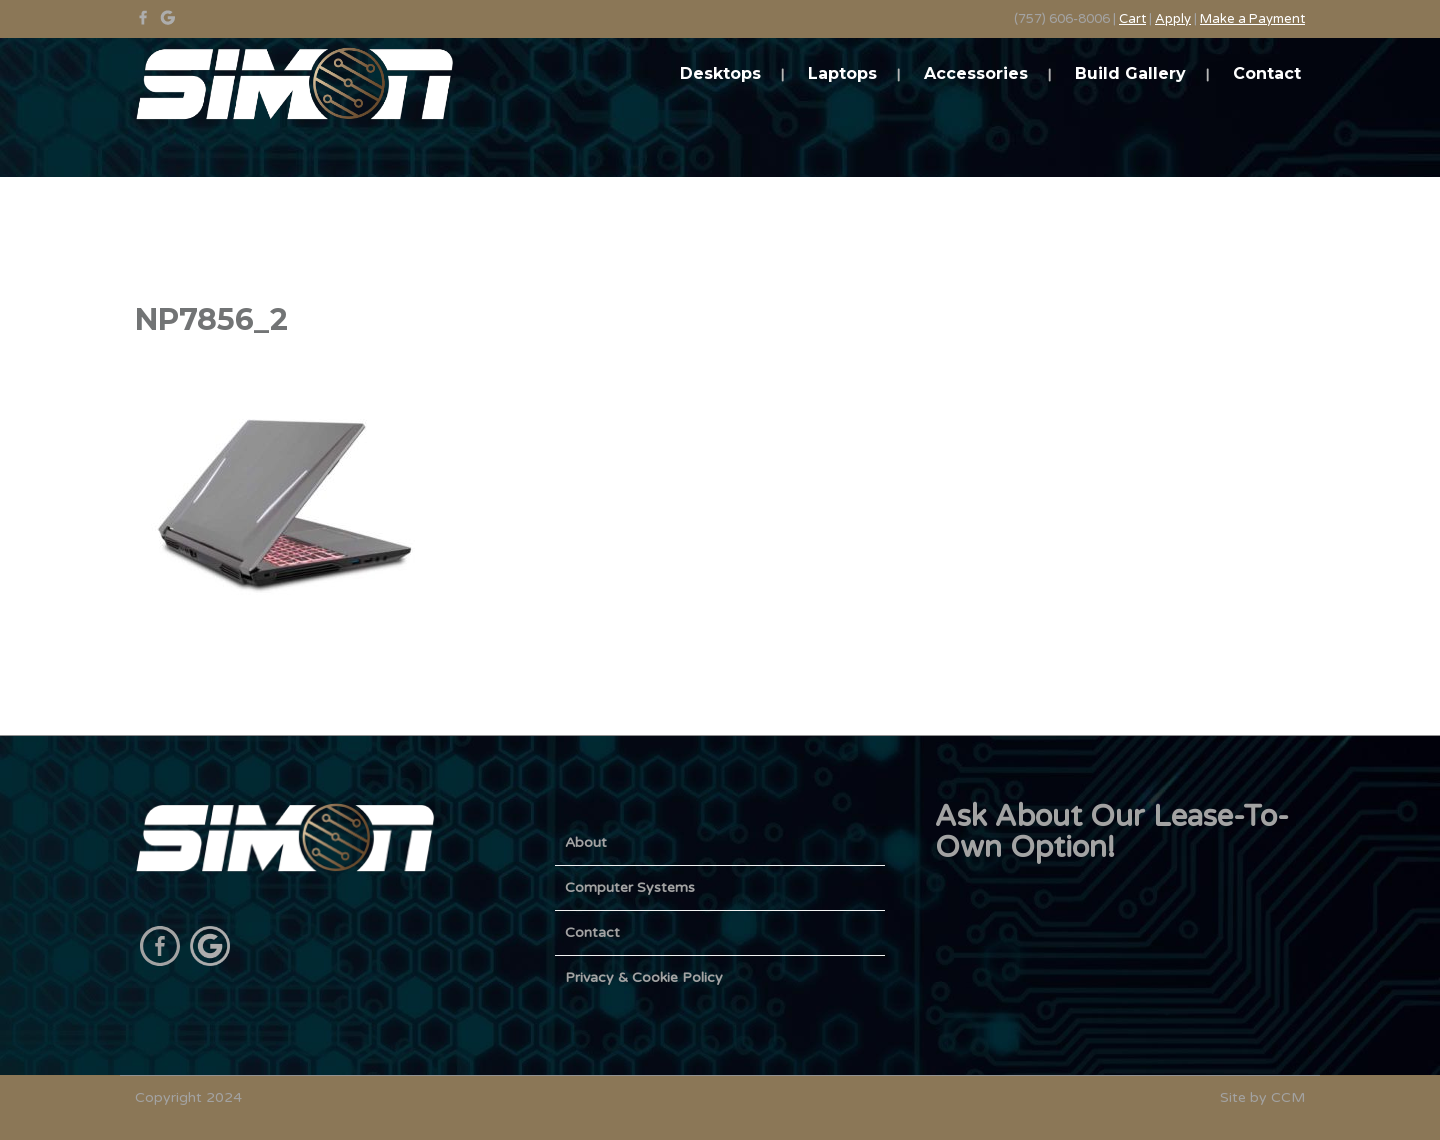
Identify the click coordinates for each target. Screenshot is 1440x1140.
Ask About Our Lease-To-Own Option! (1112, 832)
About (586, 842)
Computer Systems (630, 887)
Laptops (842, 73)
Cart (1132, 19)
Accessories (976, 73)
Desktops (720, 73)
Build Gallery (1130, 73)
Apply (1173, 19)
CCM (1288, 1097)
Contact (1267, 73)
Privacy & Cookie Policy (644, 977)
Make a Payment (1252, 19)
